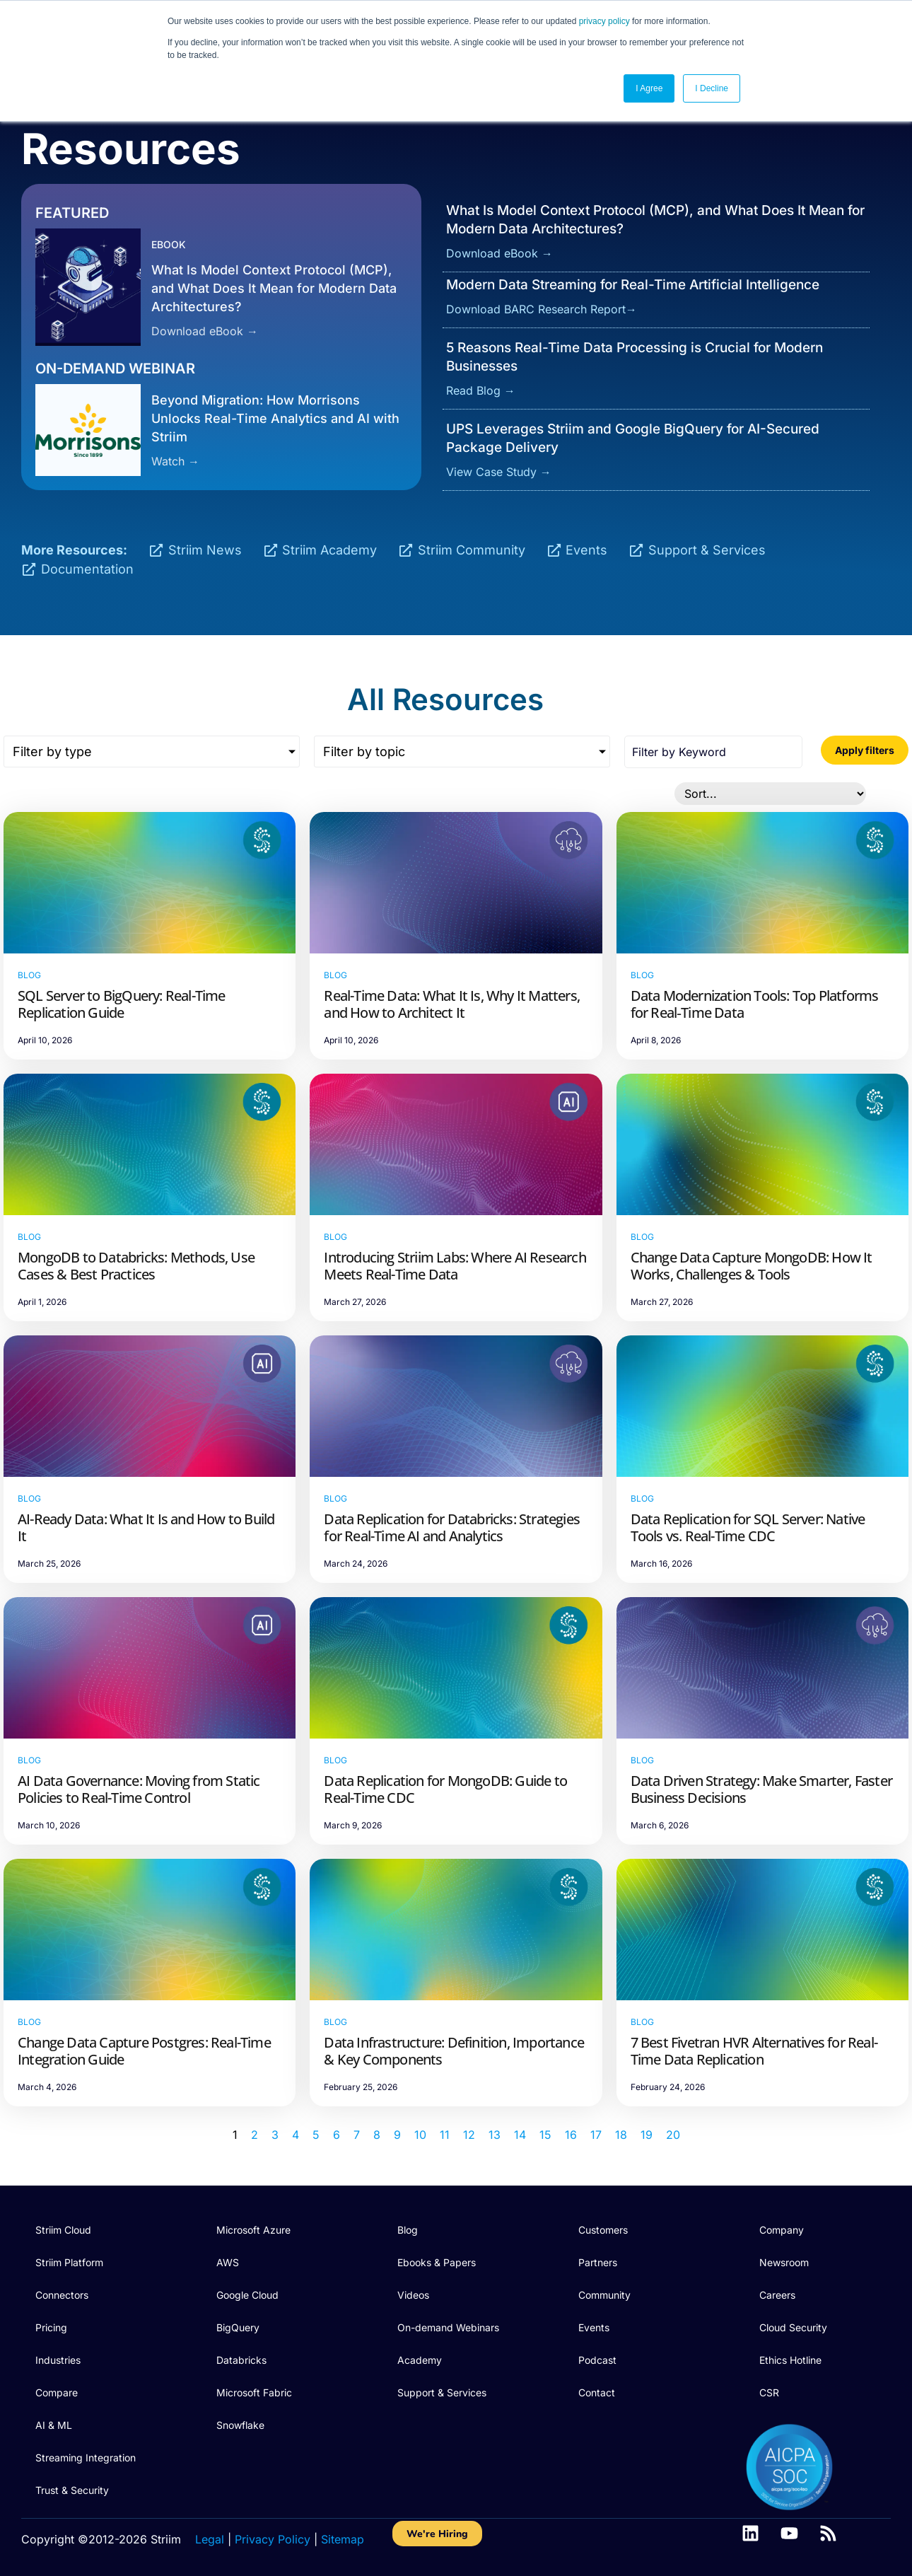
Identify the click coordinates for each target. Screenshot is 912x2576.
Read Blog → (480, 390)
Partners (597, 2262)
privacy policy (604, 21)
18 (621, 2135)
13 (495, 2135)
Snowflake (240, 2425)
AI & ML (53, 2425)
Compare (56, 2392)
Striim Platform (69, 2262)
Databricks (241, 2360)
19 (647, 2135)
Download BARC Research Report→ (541, 309)
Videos (413, 2295)
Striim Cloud (63, 2230)
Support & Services (441, 2392)
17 (596, 2135)
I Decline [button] (711, 88)
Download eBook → (204, 331)
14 (520, 2135)
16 (571, 2135)
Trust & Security (72, 2490)
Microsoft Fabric (254, 2392)
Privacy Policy (272, 2539)
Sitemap (342, 2539)
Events (593, 2327)
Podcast (597, 2360)
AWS (227, 2262)
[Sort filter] (770, 793)
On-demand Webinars (448, 2327)
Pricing (51, 2327)
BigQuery (237, 2327)
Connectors (61, 2295)
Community (604, 2295)
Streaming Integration (85, 2458)
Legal (209, 2539)
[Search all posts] (713, 752)
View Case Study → (498, 472)
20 (673, 2135)
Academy (419, 2360)
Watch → (175, 461)
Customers (603, 2230)
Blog (407, 2230)
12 (469, 2135)
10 (420, 2135)
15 (545, 2135)
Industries (58, 2360)
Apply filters (864, 750)
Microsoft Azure (253, 2230)
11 (445, 2135)
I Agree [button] (649, 88)
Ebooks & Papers (436, 2262)
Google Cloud (247, 2295)
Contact (596, 2392)
